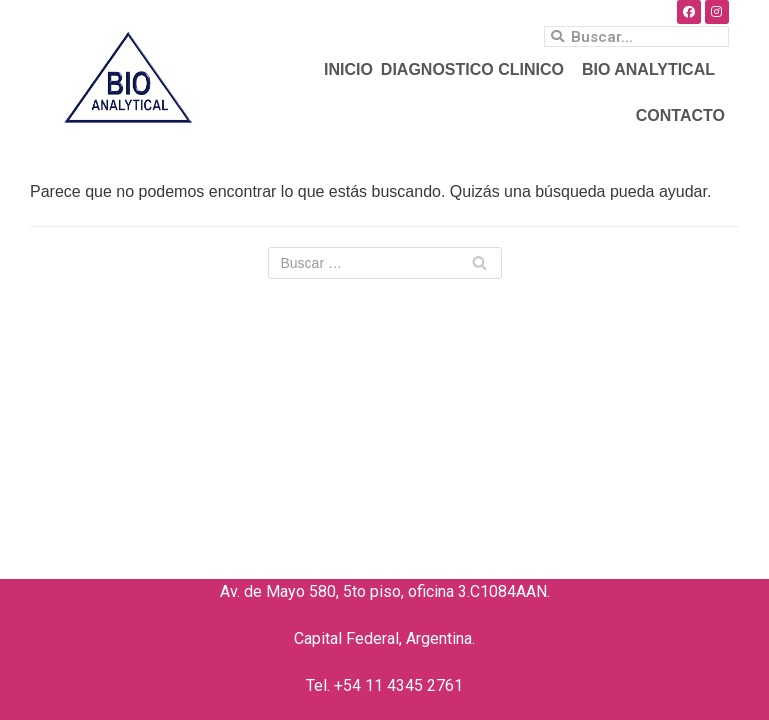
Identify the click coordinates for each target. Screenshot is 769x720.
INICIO (348, 69)
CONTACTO (680, 115)
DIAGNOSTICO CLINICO (477, 70)
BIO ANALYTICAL (653, 70)
